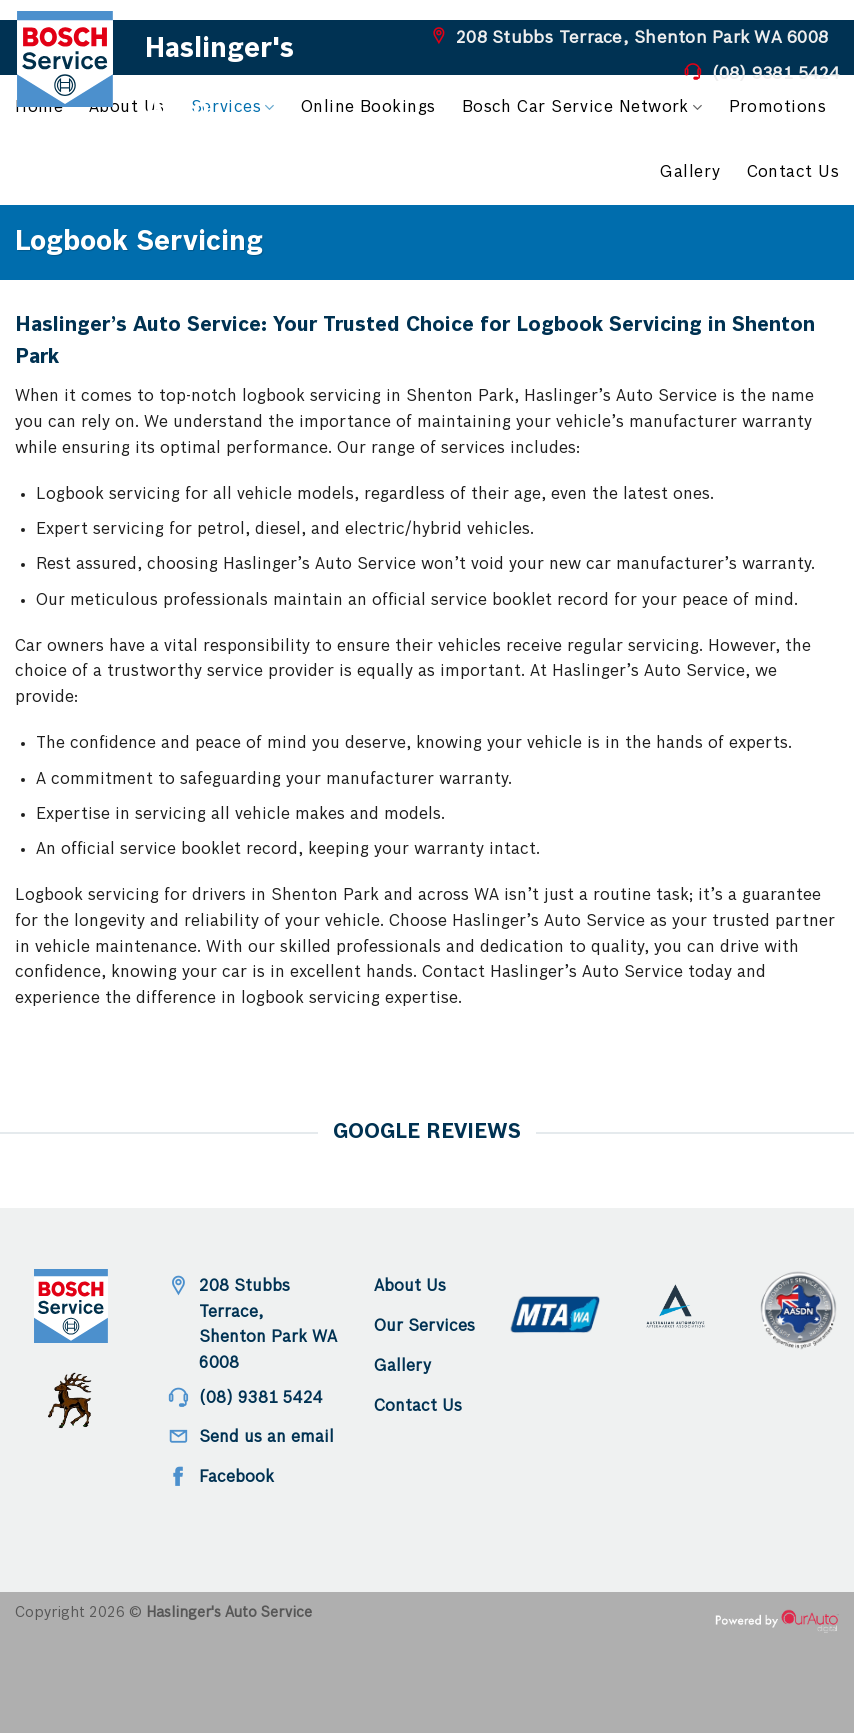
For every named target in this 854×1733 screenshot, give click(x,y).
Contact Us (793, 172)
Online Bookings (368, 107)
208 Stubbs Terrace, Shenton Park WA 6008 (642, 38)
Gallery (690, 172)
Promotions (778, 107)
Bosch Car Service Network (582, 107)
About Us (127, 107)
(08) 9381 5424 (776, 74)
